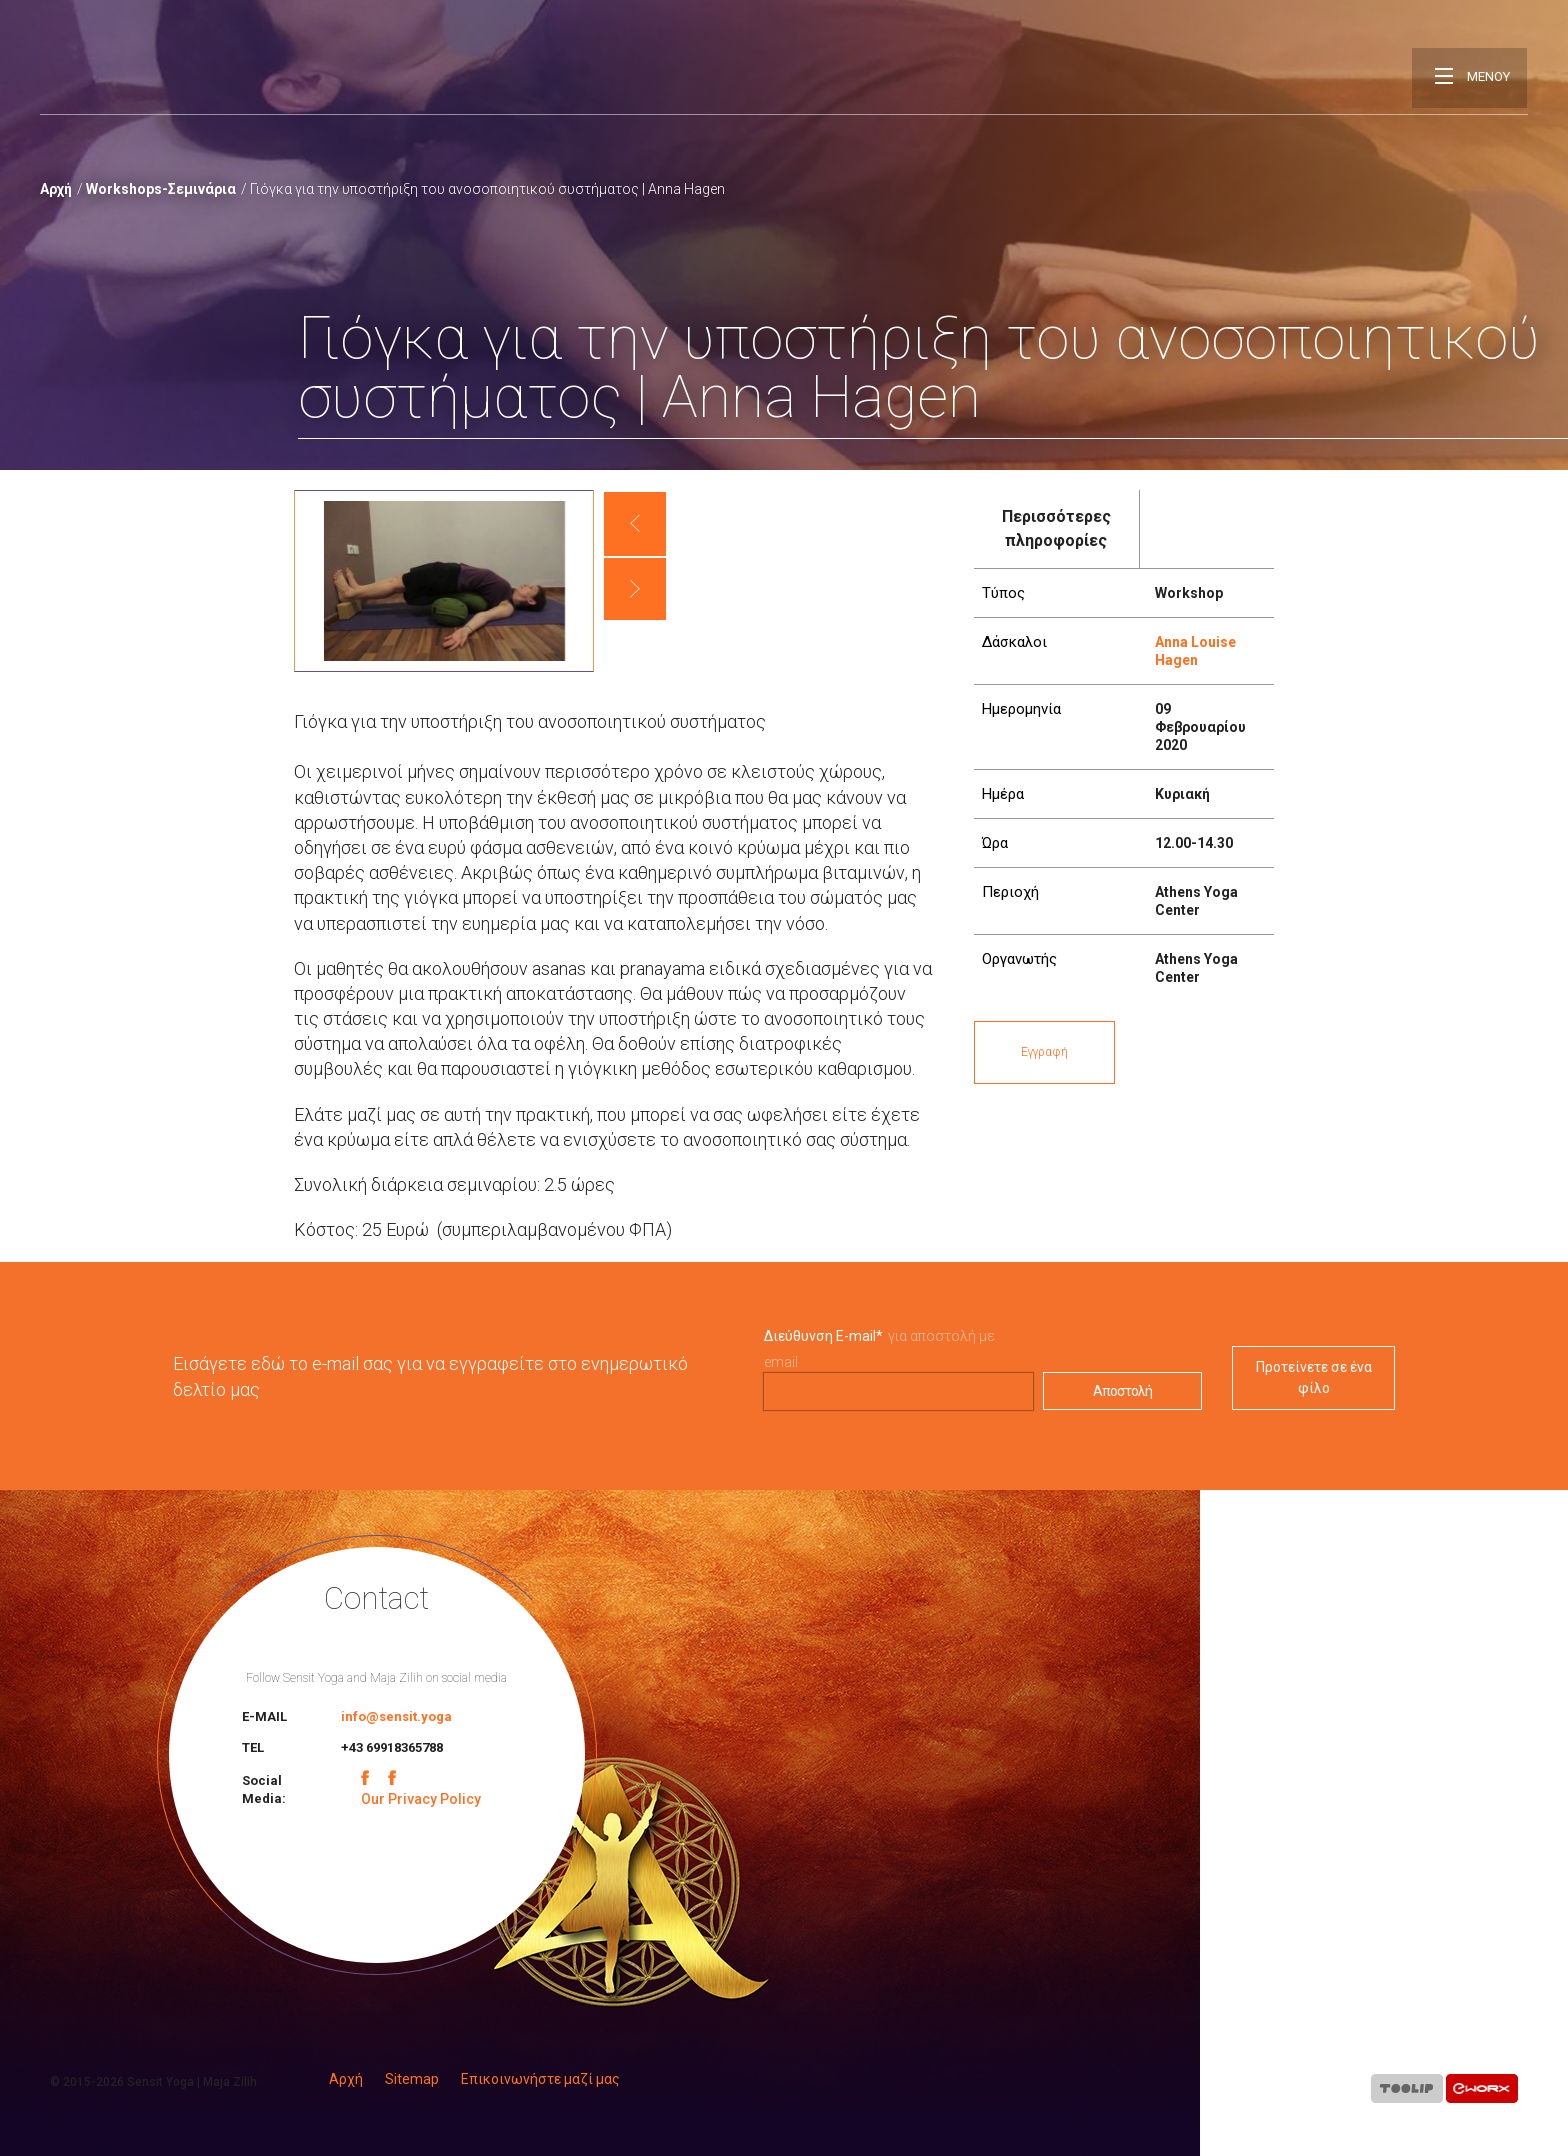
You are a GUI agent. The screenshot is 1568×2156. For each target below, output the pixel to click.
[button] (635, 524)
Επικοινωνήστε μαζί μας (540, 2079)
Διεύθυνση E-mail (823, 1336)
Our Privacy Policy (421, 1799)
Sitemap (412, 2079)
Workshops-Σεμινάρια (161, 189)
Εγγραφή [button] (1044, 1052)
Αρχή (56, 189)
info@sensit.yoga (396, 1716)
